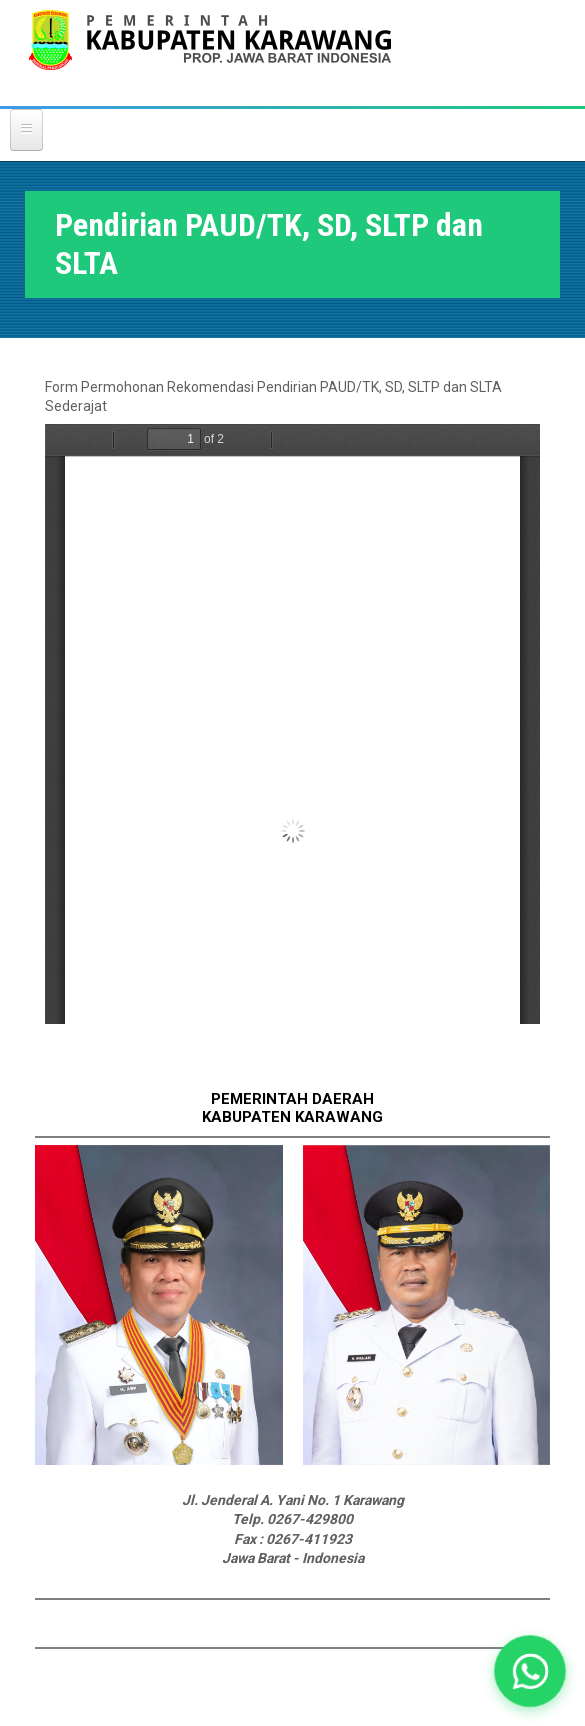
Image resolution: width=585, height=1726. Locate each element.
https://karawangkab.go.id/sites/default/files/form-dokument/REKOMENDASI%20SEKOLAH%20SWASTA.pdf (292, 724)
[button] (529, 1670)
